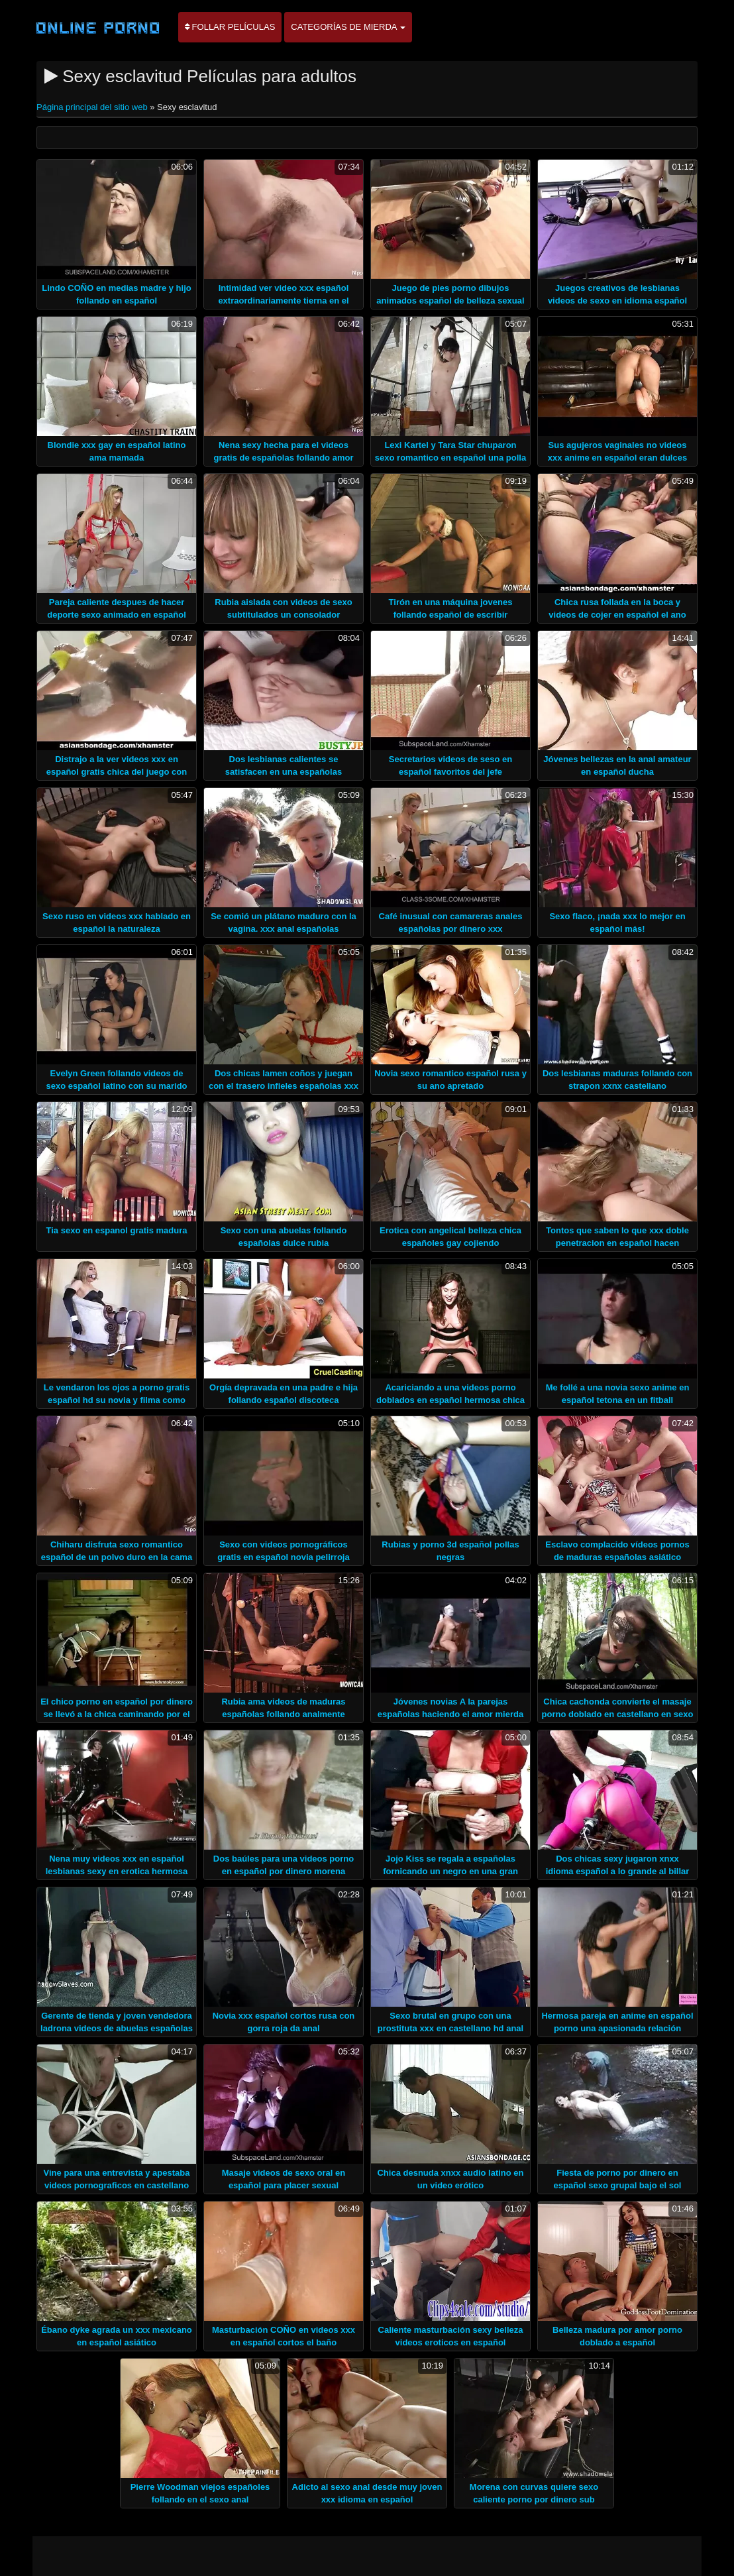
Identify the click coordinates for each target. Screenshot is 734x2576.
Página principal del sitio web (93, 107)
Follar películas (230, 27)
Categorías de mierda (348, 27)
